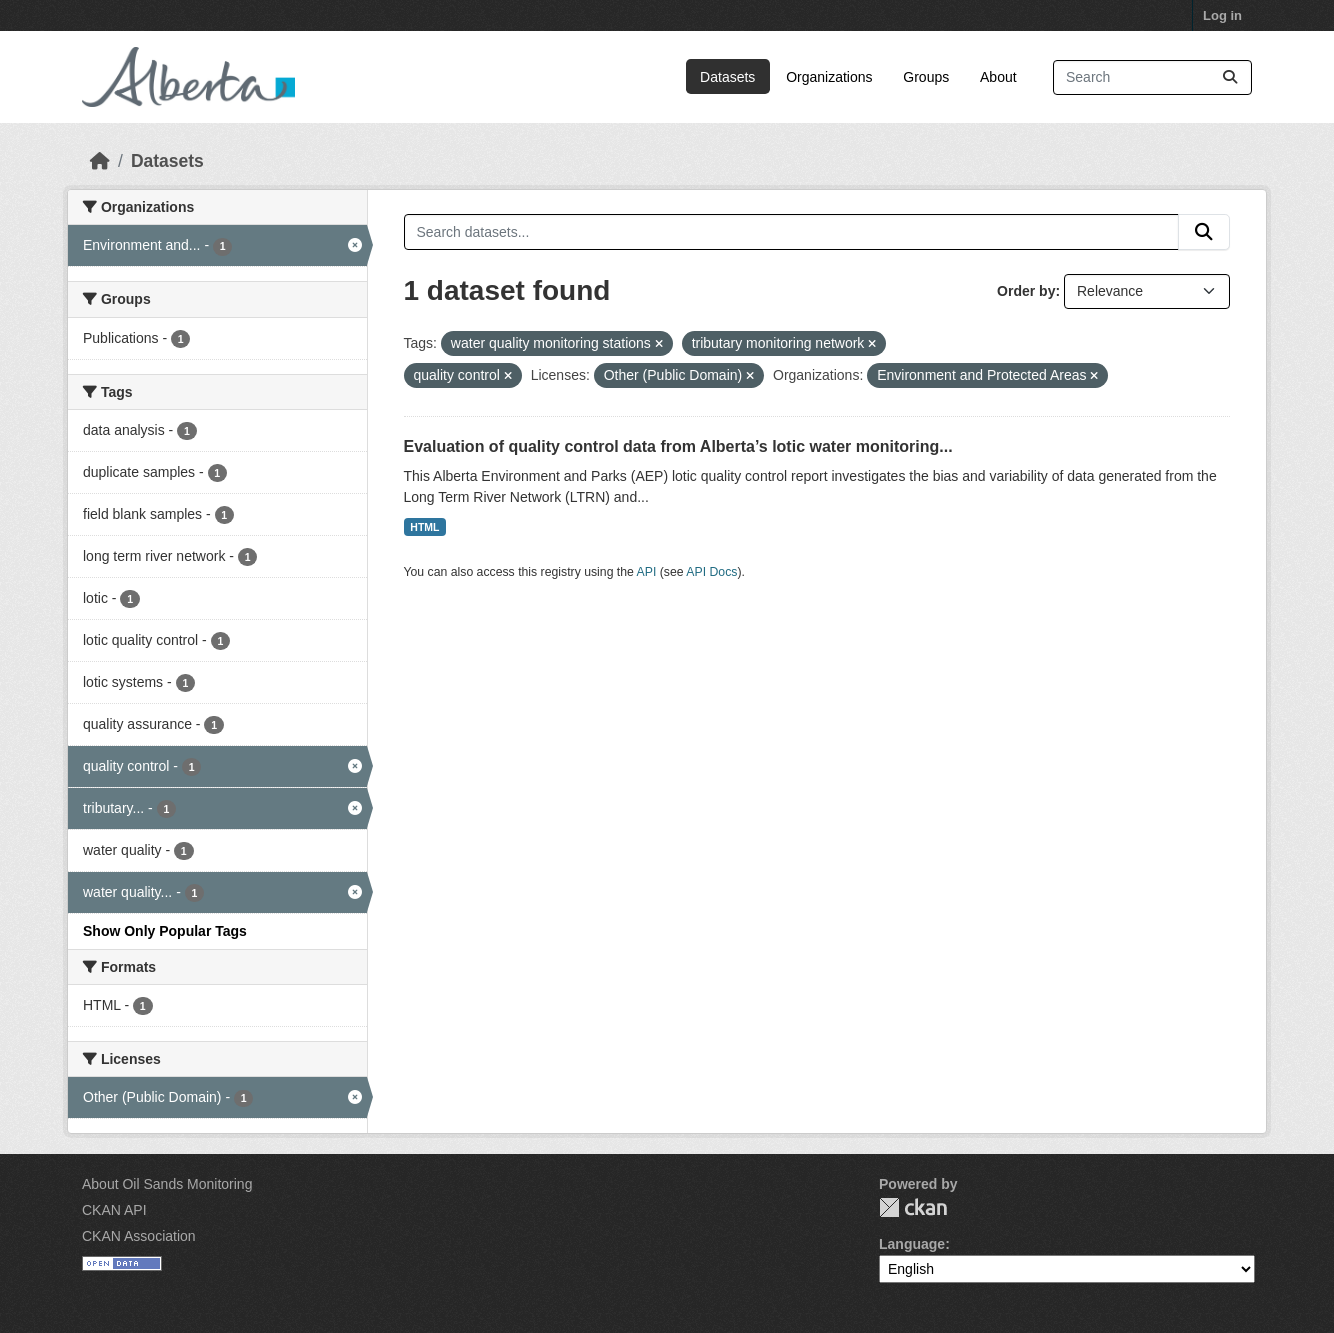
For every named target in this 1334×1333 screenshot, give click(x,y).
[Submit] (1230, 77)
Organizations (829, 77)
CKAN (913, 1207)
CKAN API (114, 1210)
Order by (1026, 291)
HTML (424, 527)
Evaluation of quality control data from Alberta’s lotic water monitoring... (678, 446)
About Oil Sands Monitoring (167, 1184)
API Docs (711, 572)
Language (912, 1244)
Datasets (727, 77)
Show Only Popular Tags (165, 931)
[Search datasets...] (1152, 77)
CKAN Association (139, 1236)
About (998, 77)
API (647, 572)
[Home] (100, 161)
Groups (926, 77)
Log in (1222, 15)
